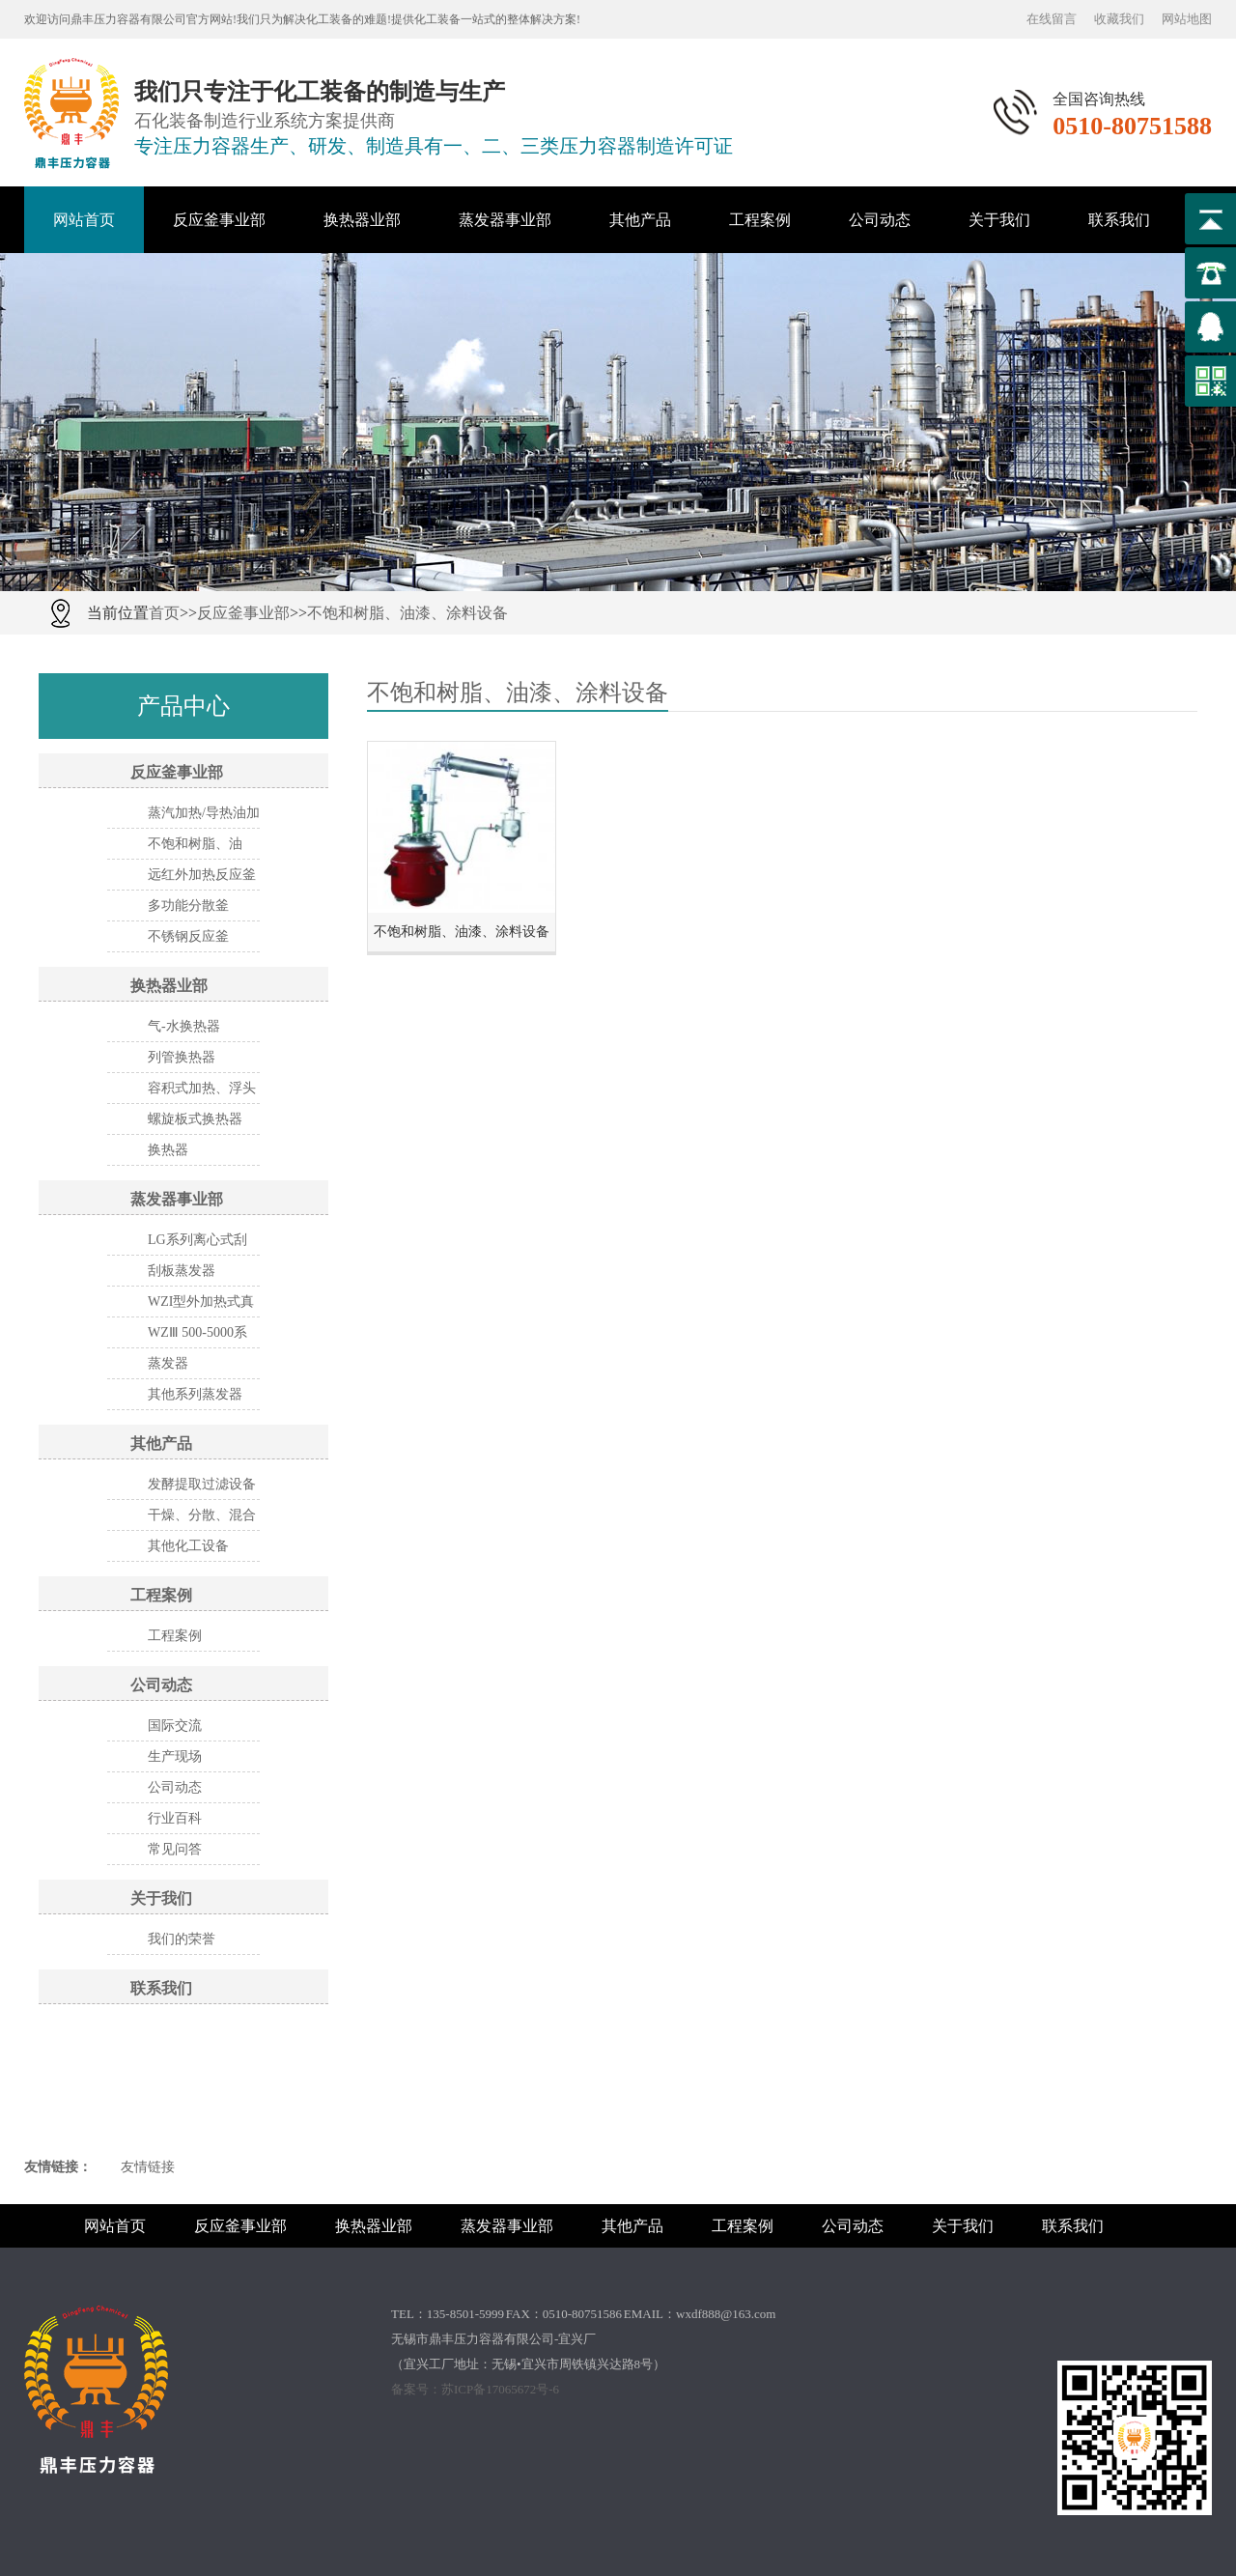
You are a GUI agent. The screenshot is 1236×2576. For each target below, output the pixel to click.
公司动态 (880, 220)
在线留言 (1051, 19)
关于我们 (999, 220)
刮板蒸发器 (181, 1270)
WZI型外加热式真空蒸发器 (201, 1305)
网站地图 (1187, 19)
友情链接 (148, 2167)
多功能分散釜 (188, 905)
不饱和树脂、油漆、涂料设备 (407, 613)
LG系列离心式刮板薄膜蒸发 (197, 1244)
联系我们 (1119, 220)
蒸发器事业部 (505, 220)
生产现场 (175, 1756)
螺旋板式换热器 (195, 1119)
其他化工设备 (188, 1546)
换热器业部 (362, 220)
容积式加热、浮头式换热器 (202, 1092)
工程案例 (760, 220)
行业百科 (175, 1818)
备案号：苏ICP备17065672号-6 (475, 2389)
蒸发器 (168, 1363)
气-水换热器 (184, 1026)
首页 (164, 613)
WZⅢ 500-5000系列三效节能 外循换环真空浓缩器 (204, 1336)
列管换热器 (181, 1057)
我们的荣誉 (181, 1939)
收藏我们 (1119, 19)
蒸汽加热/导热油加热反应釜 (204, 817)
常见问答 (175, 1849)
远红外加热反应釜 (202, 874)
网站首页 (84, 220)
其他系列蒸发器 (195, 1394)
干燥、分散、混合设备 (202, 1519)
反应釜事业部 (219, 220)
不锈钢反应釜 (188, 936)
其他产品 (640, 220)
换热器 (168, 1150)
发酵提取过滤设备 (202, 1484)
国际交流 (175, 1725)
